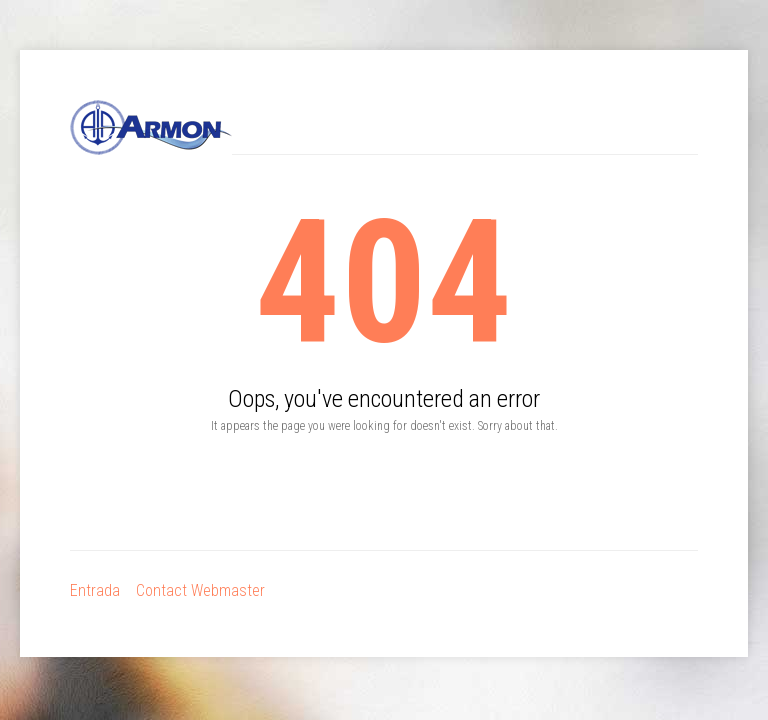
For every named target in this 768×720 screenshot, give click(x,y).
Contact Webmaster (200, 590)
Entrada (95, 590)
